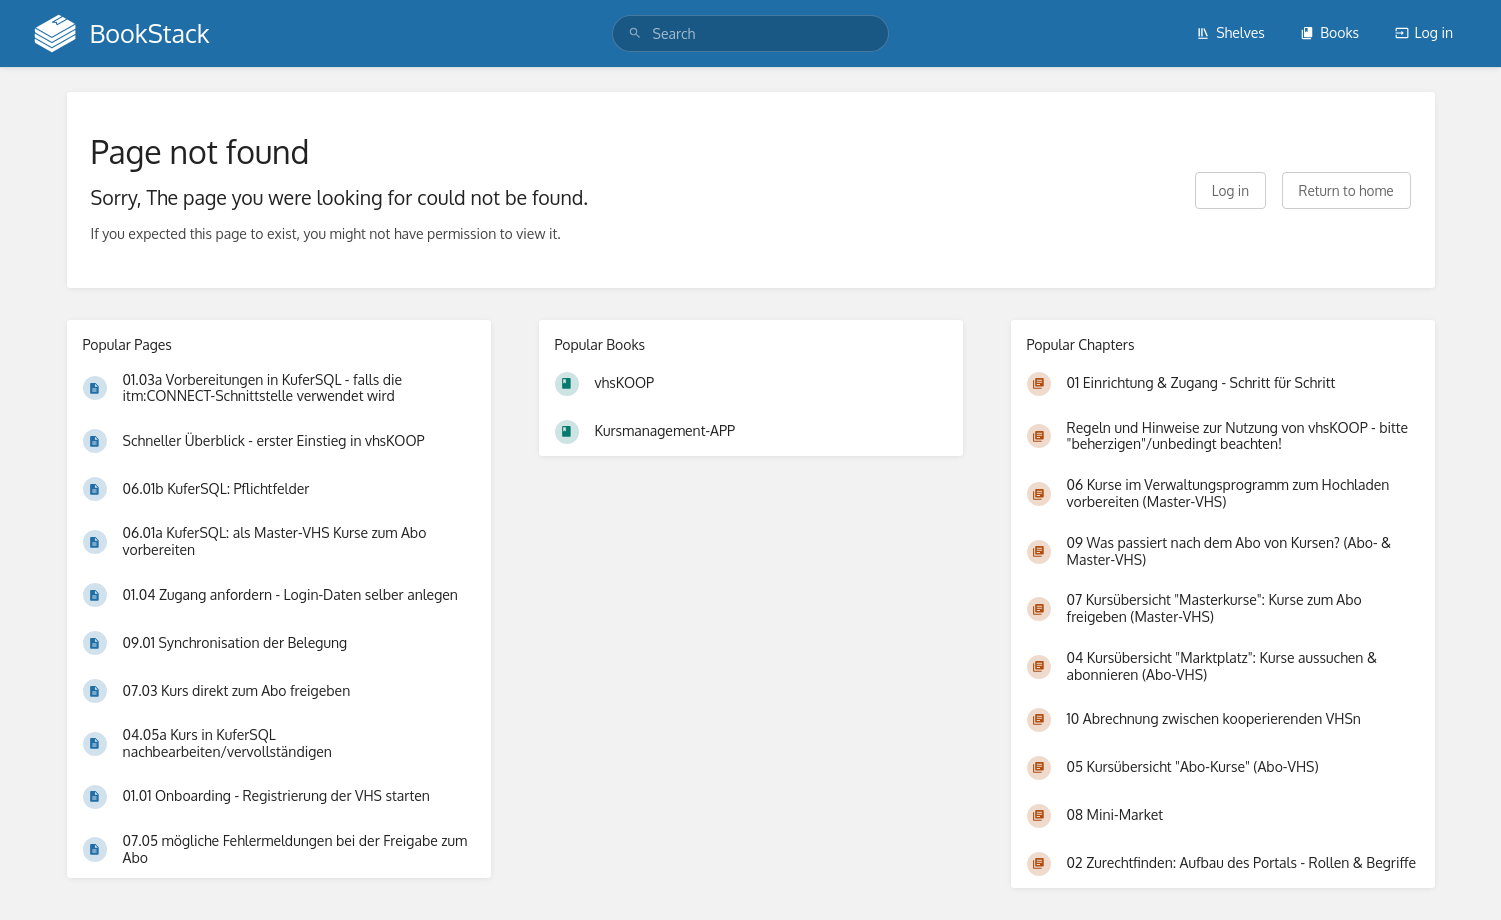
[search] (751, 33)
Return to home (1346, 190)
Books (1329, 32)
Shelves (1230, 32)
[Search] (635, 33)
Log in (1424, 32)
